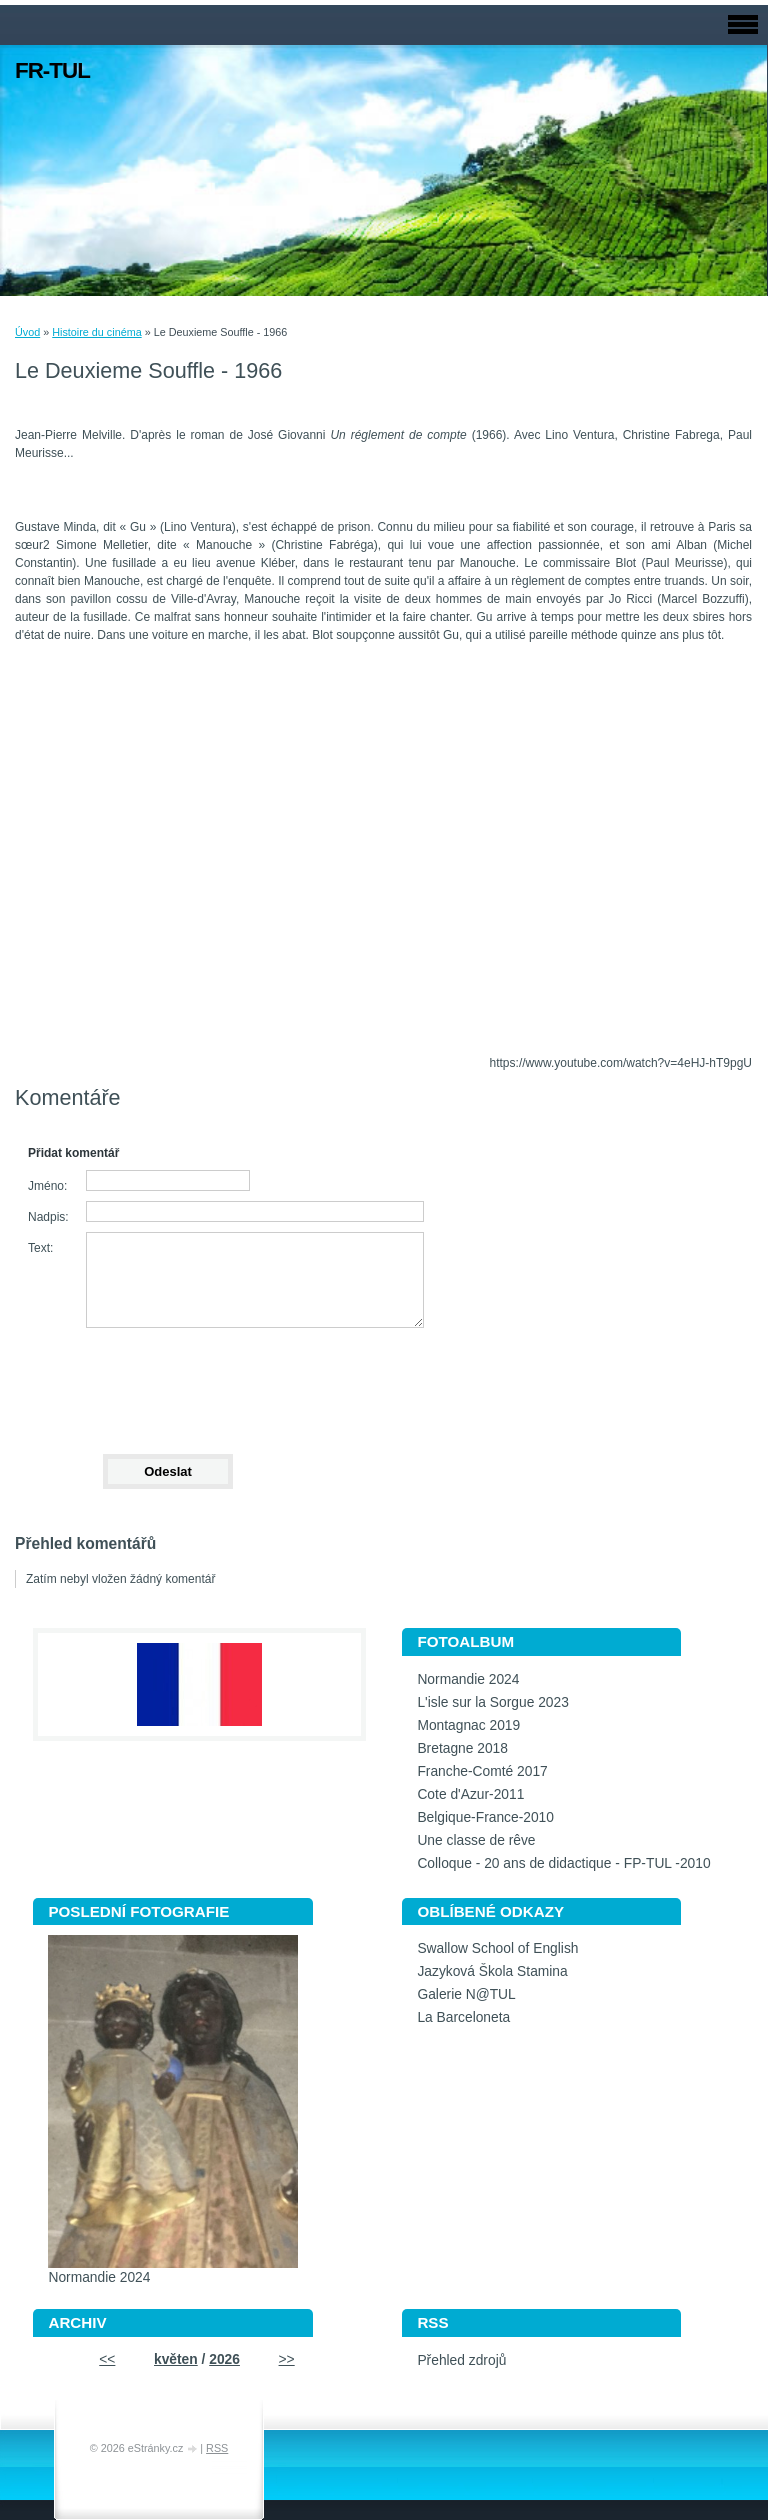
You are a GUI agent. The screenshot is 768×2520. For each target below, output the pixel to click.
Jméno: (47, 1186)
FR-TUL (52, 70)
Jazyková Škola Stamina (492, 1971)
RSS (217, 2448)
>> (287, 2359)
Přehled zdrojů (461, 2360)
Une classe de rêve (476, 1840)
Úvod (27, 332)
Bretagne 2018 (462, 1748)
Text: (40, 1248)
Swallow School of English (497, 1948)
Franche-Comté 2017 (482, 1771)
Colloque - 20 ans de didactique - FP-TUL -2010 (563, 1863)
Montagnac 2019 (468, 1725)
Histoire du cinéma (96, 332)
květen (176, 2359)
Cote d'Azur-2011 (470, 1794)
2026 (224, 2359)
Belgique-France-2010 (485, 1817)
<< (107, 2359)
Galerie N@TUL (466, 1994)
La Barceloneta (463, 2017)
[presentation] (167, 1382)
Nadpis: (48, 1217)
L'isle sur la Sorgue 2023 (492, 1702)
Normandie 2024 (468, 1679)
